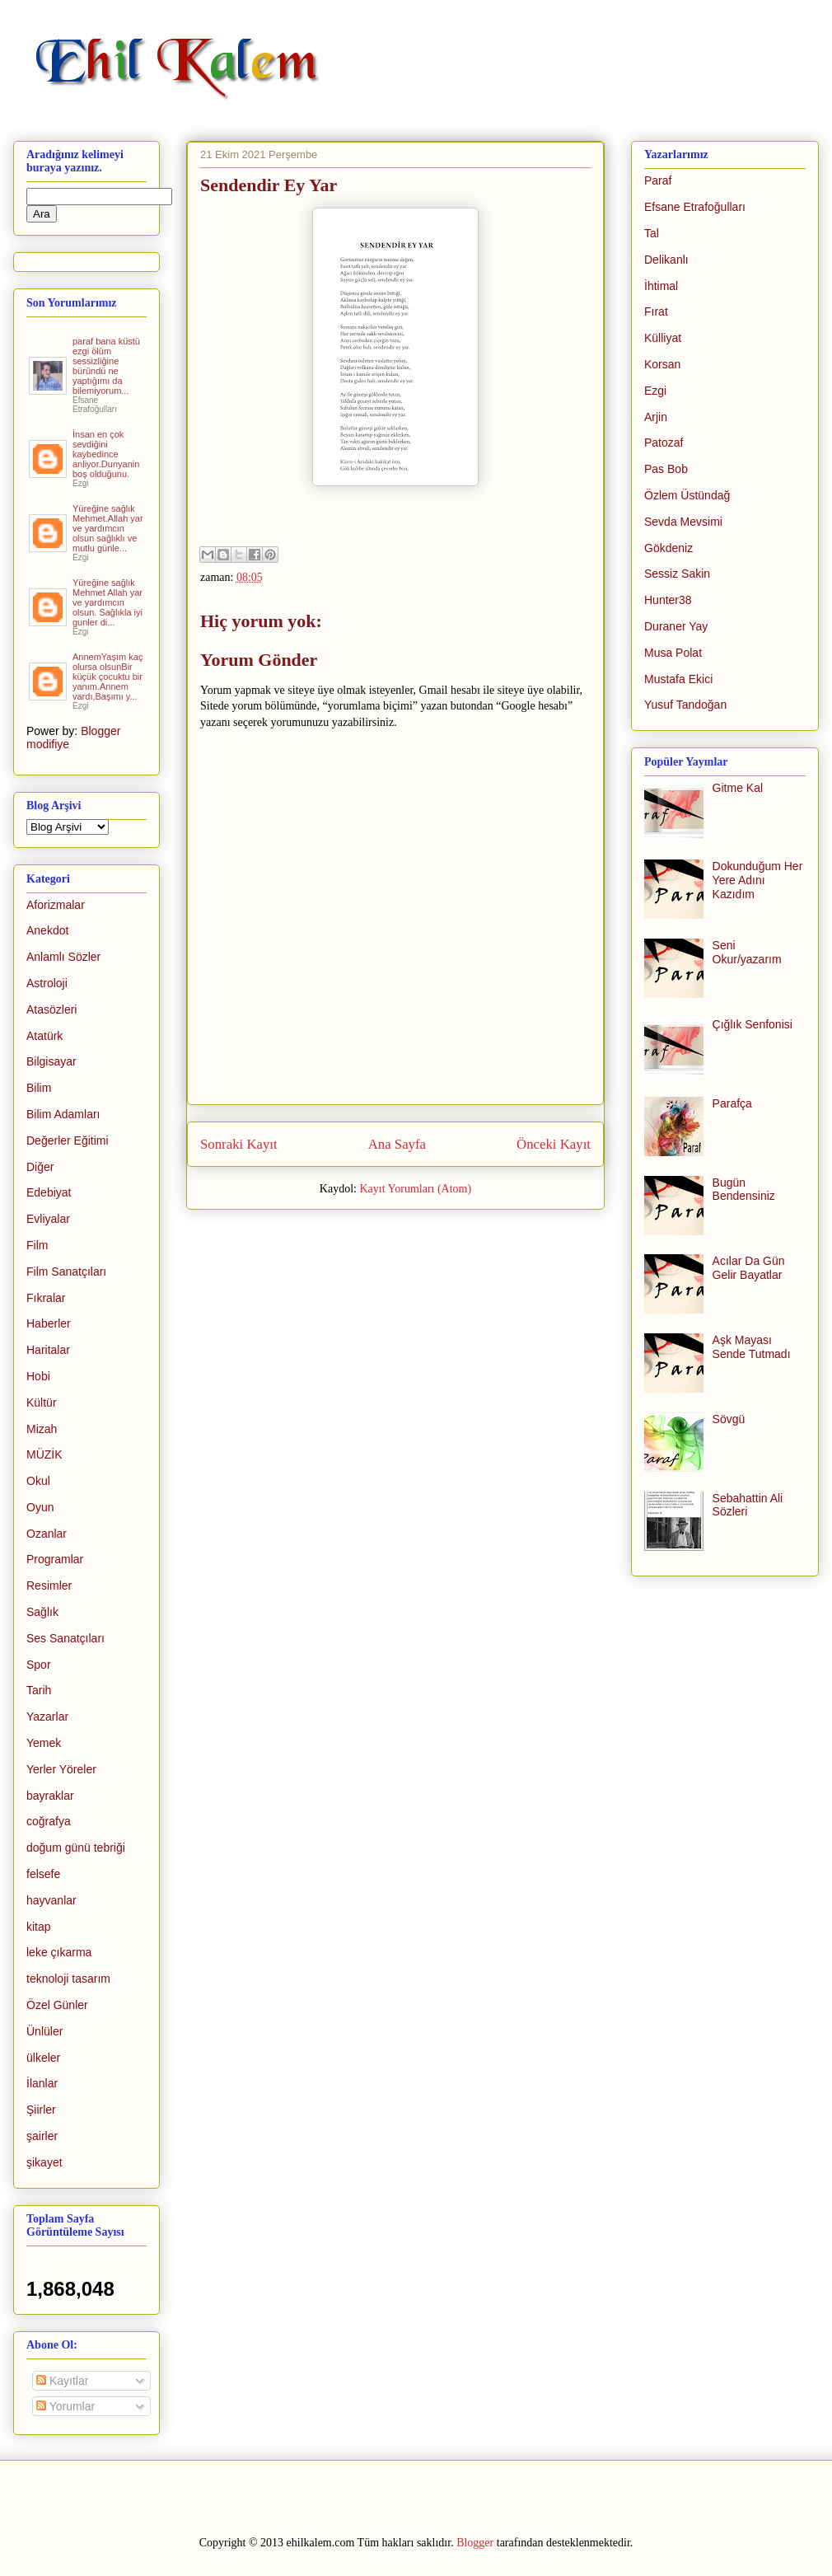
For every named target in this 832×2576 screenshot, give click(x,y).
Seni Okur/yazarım (747, 952)
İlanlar (42, 2083)
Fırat (656, 311)
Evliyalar (48, 1218)
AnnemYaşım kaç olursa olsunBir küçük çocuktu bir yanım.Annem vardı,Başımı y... (107, 676)
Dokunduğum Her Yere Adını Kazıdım (758, 880)
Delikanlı (666, 259)
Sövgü (729, 1419)
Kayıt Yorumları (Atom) (415, 1189)
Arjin (655, 417)
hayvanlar (51, 1900)
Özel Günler (57, 2005)
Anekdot (47, 930)
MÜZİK (44, 1454)
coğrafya (48, 1821)
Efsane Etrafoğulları (695, 206)
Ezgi (655, 390)
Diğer (40, 1166)
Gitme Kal (738, 787)
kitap (38, 1926)
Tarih (38, 1690)
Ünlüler (44, 2031)
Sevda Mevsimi (683, 521)
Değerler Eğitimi (67, 1140)
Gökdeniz (668, 548)
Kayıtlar (62, 2380)
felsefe (43, 1873)
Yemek (43, 1742)
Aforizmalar (55, 904)
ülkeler (43, 2057)
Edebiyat (48, 1192)
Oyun (40, 1507)
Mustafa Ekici (678, 679)
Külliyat (662, 337)
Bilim (38, 1087)
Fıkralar (45, 1297)
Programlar (54, 1559)
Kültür (41, 1402)
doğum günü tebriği (75, 1847)
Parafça (732, 1103)
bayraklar (50, 1795)
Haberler (48, 1323)
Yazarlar (47, 1716)
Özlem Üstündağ (687, 495)
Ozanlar (46, 1533)
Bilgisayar (51, 1061)
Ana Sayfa (397, 1144)
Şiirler (41, 2109)
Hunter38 (668, 600)
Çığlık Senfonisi (752, 1024)
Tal (651, 233)
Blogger (474, 2542)
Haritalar (48, 1349)
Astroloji (47, 983)
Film (37, 1245)
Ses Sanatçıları (65, 1638)
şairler (42, 2136)
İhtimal (661, 286)
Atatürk (44, 1035)
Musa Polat (673, 652)
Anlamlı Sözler (63, 956)
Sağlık (42, 1611)
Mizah (41, 1429)
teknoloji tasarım (68, 1978)
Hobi (38, 1376)
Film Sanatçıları (66, 1271)
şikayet (44, 2162)
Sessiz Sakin (677, 573)
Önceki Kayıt (553, 1144)
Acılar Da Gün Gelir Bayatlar (749, 1267)
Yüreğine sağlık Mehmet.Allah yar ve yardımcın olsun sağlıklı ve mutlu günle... (107, 528)
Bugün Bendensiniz (744, 1189)
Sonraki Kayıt (239, 1144)
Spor (38, 1664)
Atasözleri (51, 1009)
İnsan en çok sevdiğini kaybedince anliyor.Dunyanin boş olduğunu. (105, 454)
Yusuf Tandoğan (685, 704)
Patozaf (663, 442)
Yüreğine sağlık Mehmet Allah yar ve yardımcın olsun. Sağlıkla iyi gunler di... (107, 602)
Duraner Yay (676, 626)
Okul (38, 1480)
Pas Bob (666, 468)
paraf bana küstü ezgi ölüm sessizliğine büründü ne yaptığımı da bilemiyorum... (106, 366)
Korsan (662, 364)
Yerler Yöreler (61, 1769)
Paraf (657, 180)
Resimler (49, 1585)
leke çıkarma (58, 1952)
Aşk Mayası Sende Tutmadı (752, 1347)
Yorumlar (65, 2406)
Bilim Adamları (63, 1114)
